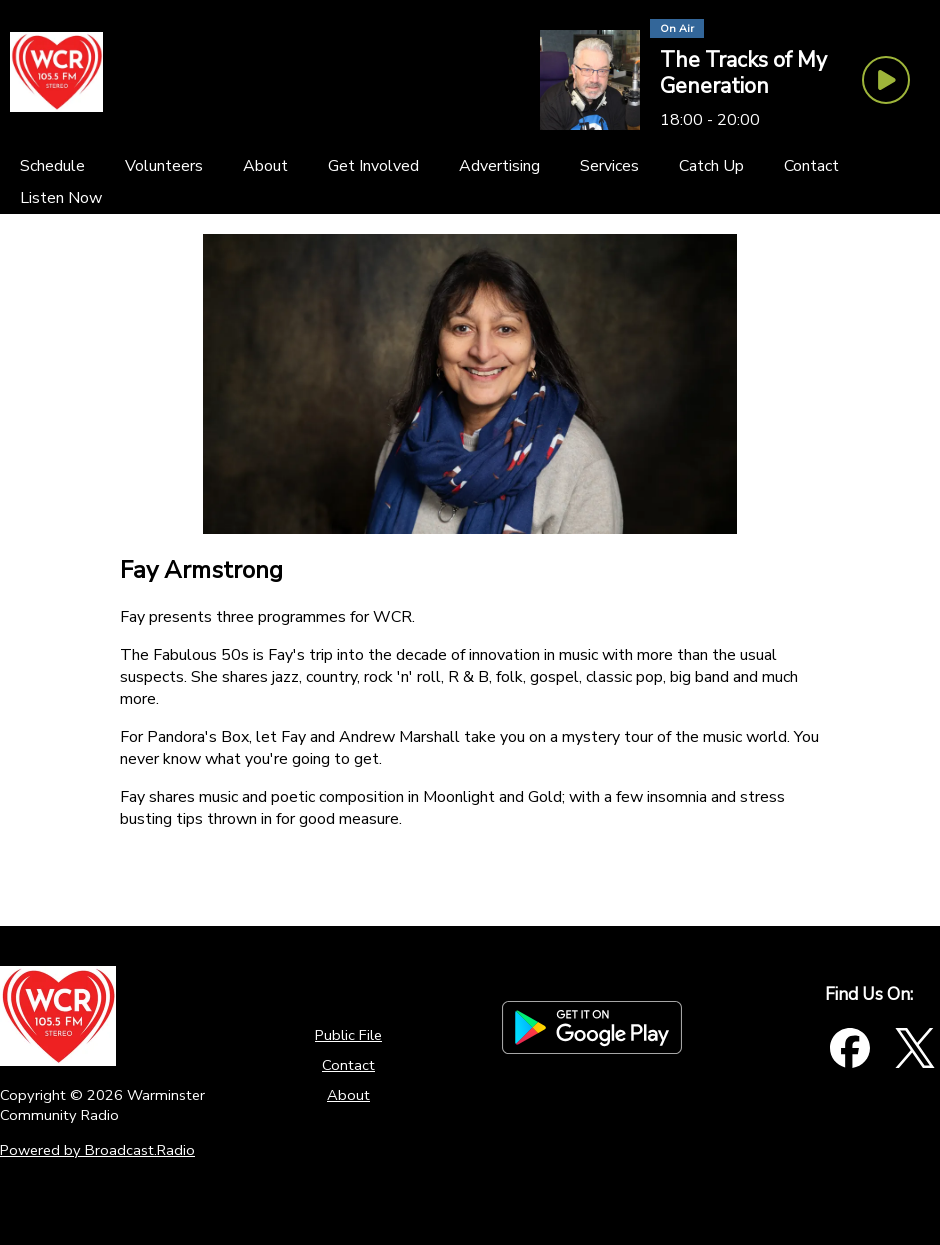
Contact (348, 1065)
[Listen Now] (61, 198)
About (348, 1095)
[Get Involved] (373, 166)
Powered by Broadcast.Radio (97, 1150)
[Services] (609, 166)
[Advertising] (499, 166)
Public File (348, 1035)
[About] (265, 166)
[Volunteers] (164, 166)
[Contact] (811, 166)
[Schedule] (52, 166)
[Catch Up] (711, 166)
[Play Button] (886, 80)
